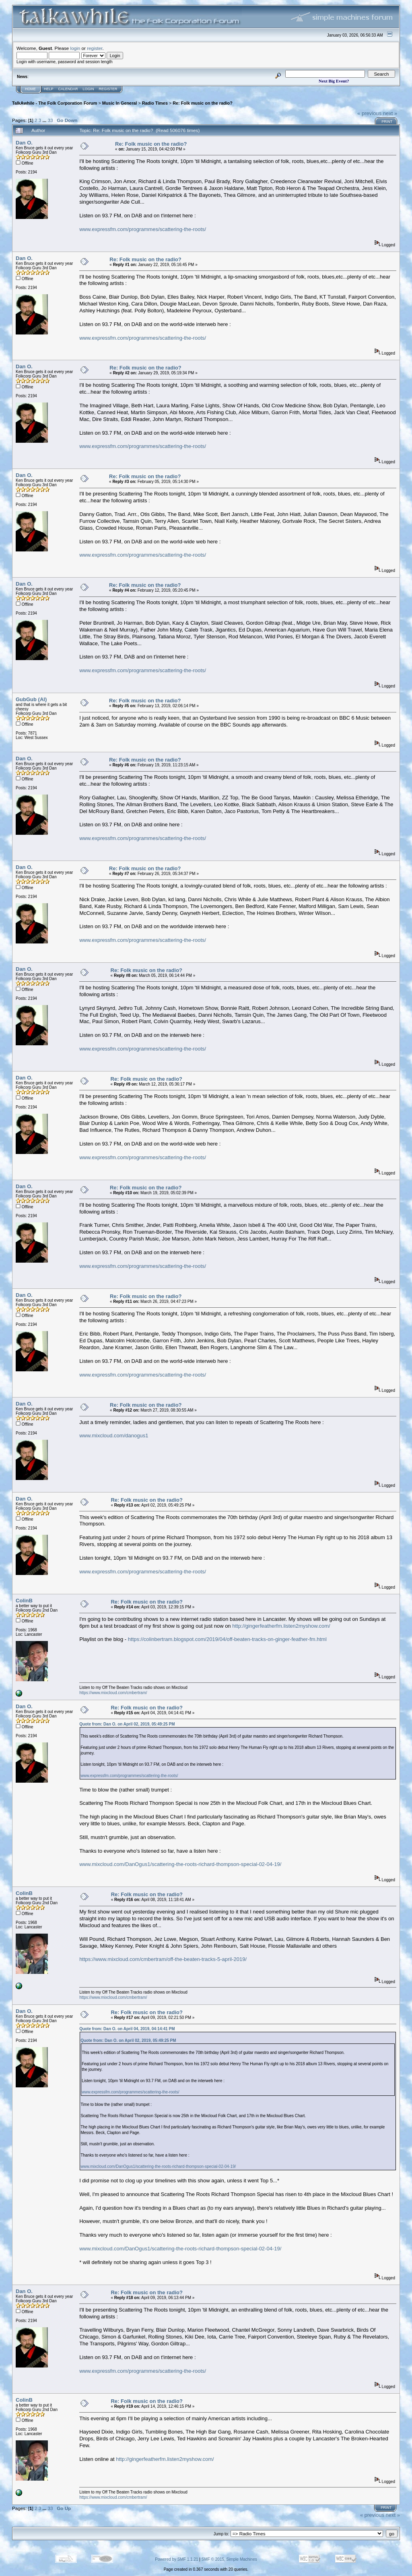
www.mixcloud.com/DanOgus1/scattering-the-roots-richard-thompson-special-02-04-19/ (180, 1864)
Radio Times (155, 103)
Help (49, 89)
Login (88, 89)
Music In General (119, 103)
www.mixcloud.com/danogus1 (113, 1435)
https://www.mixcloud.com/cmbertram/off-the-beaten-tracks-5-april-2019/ (163, 1959)
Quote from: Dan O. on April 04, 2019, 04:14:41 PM (127, 2029)
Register (108, 89)
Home (30, 89)
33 (50, 120)
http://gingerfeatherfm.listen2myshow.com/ (281, 1626)
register (94, 48)
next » (390, 113)
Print (386, 122)
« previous (369, 113)
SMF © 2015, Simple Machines (229, 2559)
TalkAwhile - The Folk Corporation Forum (54, 103)
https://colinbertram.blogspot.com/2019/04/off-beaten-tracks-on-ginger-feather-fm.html (227, 1639)
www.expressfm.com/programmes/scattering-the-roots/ (142, 229)
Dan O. (24, 143)
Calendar (68, 89)
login (75, 48)
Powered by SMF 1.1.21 (176, 2559)
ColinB (24, 1601)
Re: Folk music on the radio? (203, 103)
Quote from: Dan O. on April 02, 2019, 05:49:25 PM (127, 1724)
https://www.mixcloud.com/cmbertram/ (113, 1692)
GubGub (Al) (31, 699)
